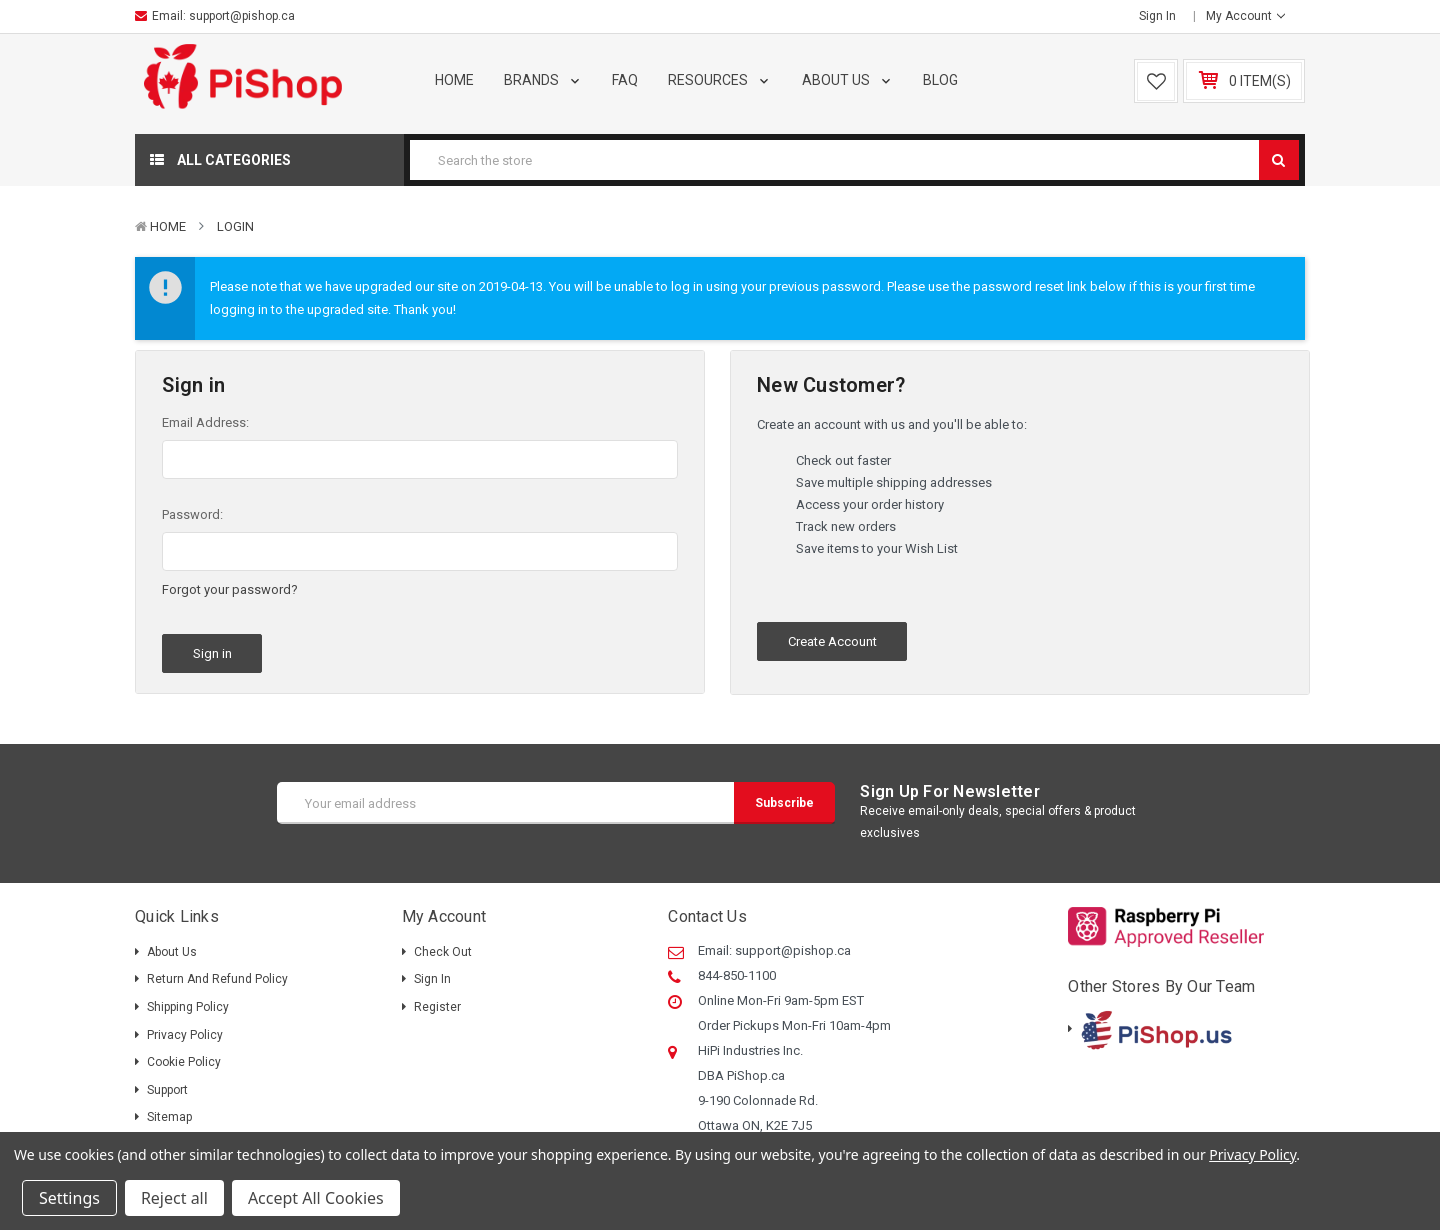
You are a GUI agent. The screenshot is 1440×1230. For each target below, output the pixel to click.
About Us (848, 80)
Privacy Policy (185, 1035)
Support (167, 1090)
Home (454, 80)
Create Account (832, 641)
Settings (69, 1198)
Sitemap (169, 1117)
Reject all (174, 1198)
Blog (940, 80)
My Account (1245, 16)
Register (437, 1007)
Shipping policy (188, 1007)
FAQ (625, 80)
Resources (720, 80)
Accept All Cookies (316, 1198)
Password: (192, 514)
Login (235, 226)
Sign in (1157, 16)
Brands (543, 80)
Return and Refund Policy (217, 979)
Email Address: (205, 422)
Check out (443, 952)
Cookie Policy (184, 1062)
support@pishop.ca (242, 16)
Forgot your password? (230, 589)
